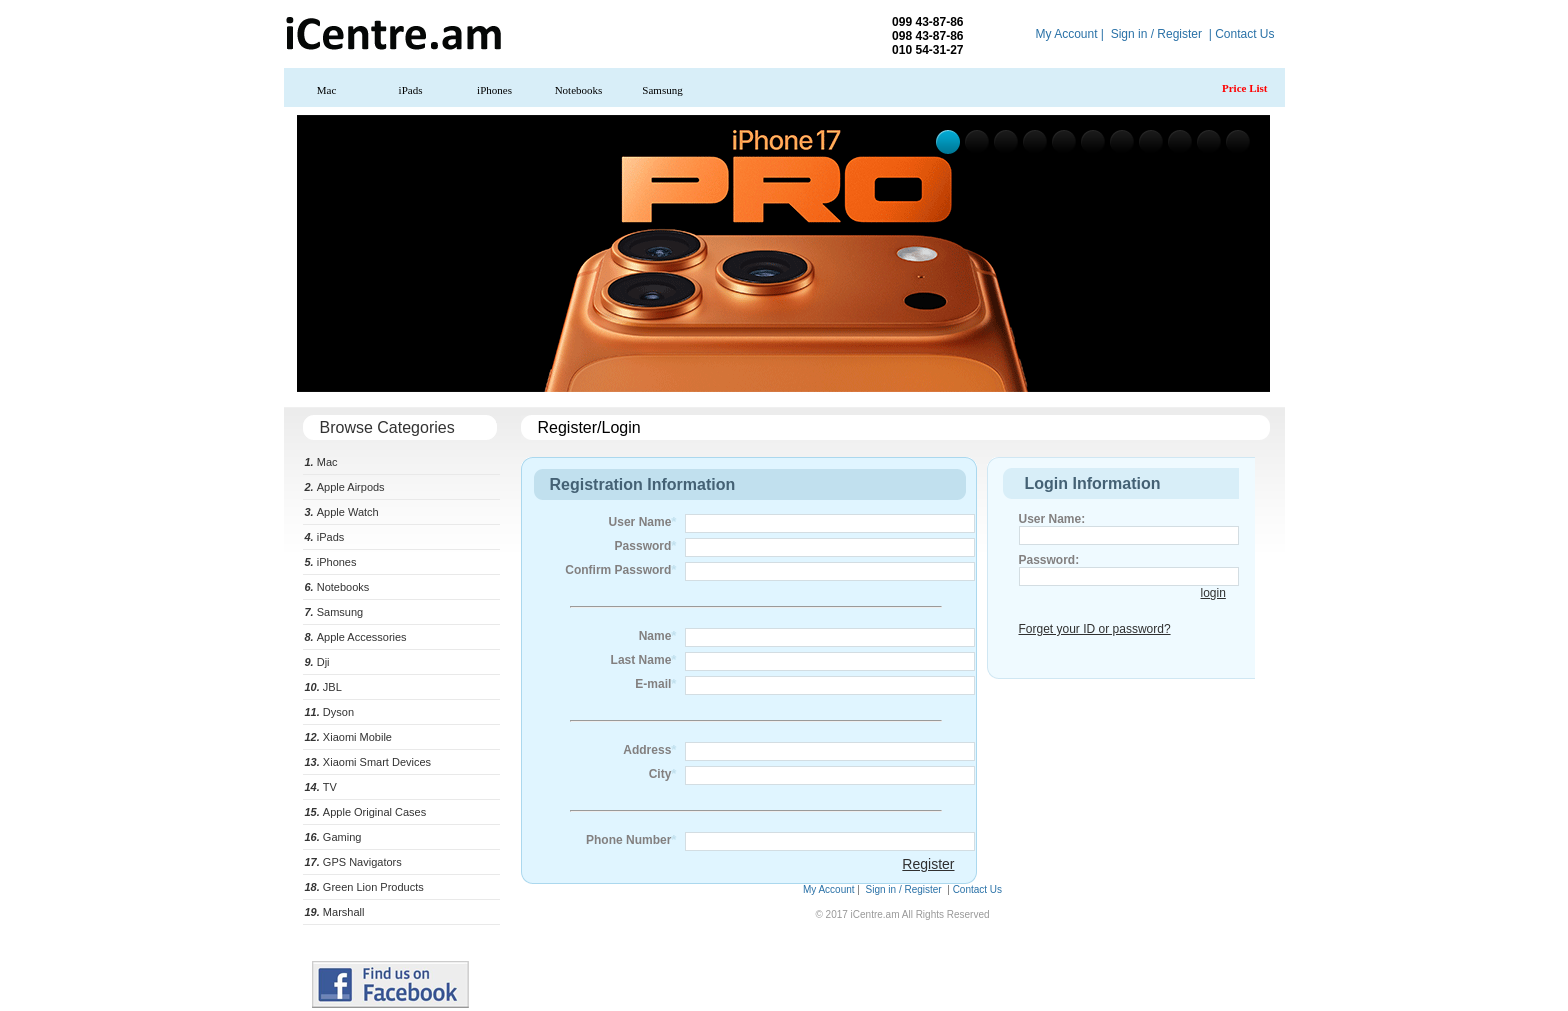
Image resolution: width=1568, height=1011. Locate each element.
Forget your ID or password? (1095, 629)
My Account (1066, 34)
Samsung (662, 90)
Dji (317, 662)
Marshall (335, 912)
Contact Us (1244, 34)
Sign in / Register (1156, 34)
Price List (1245, 88)
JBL (323, 687)
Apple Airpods (345, 487)
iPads (411, 90)
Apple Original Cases (366, 812)
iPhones (494, 90)
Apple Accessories (356, 637)
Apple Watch (342, 512)
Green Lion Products (364, 887)
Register (928, 864)
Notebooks (579, 90)
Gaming (333, 837)
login (1213, 593)
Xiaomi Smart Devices (368, 762)
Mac (327, 90)
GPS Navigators (353, 862)
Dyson (330, 712)
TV (321, 787)
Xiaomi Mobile (348, 737)
